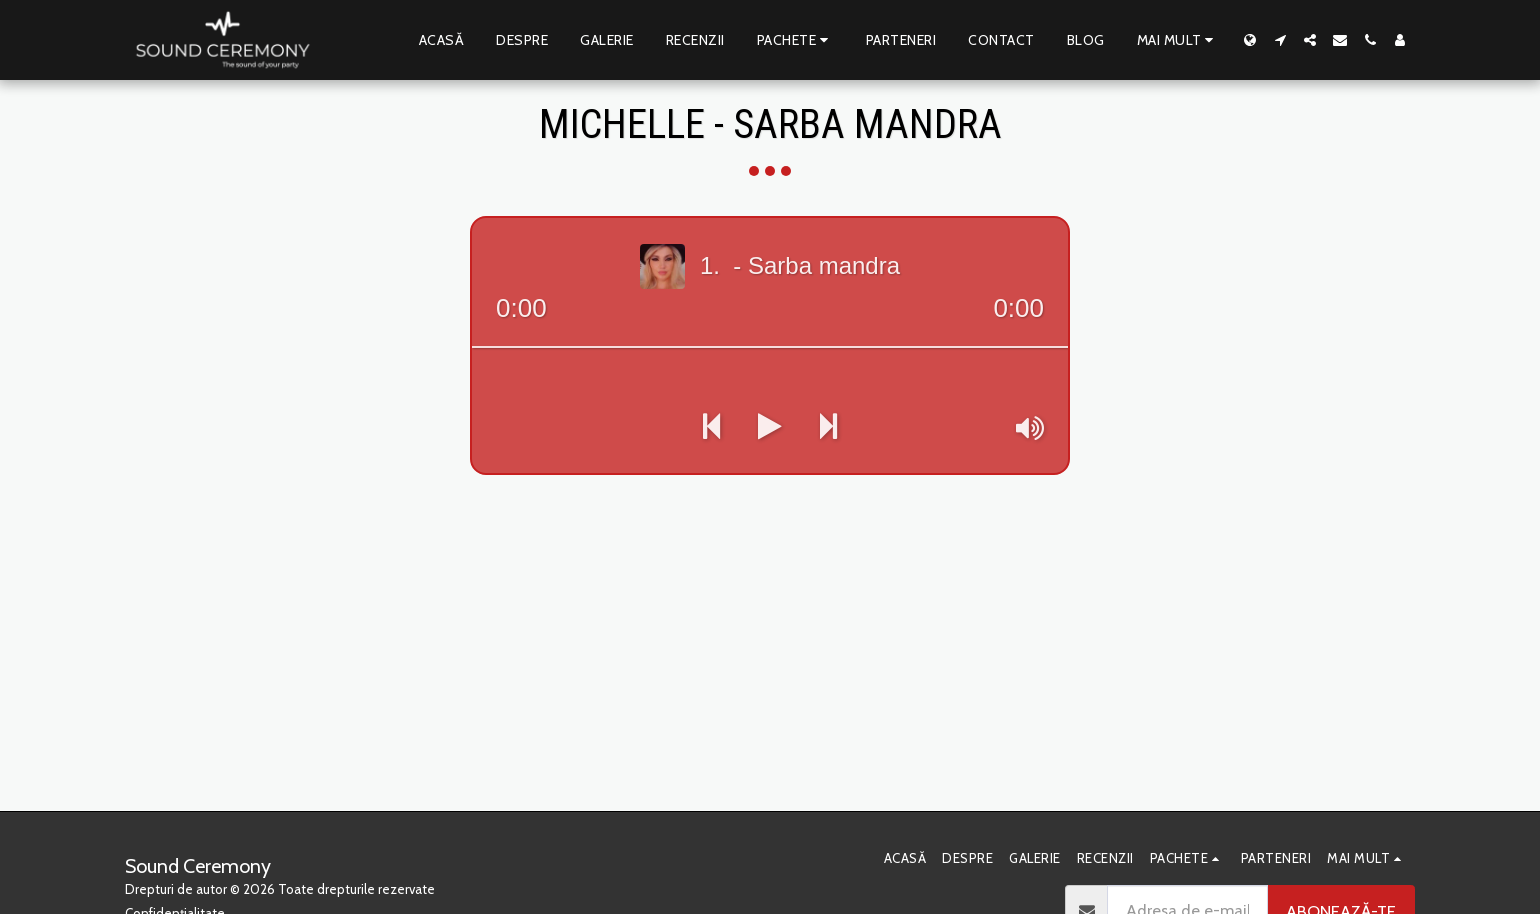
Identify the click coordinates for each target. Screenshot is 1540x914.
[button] (1280, 40)
